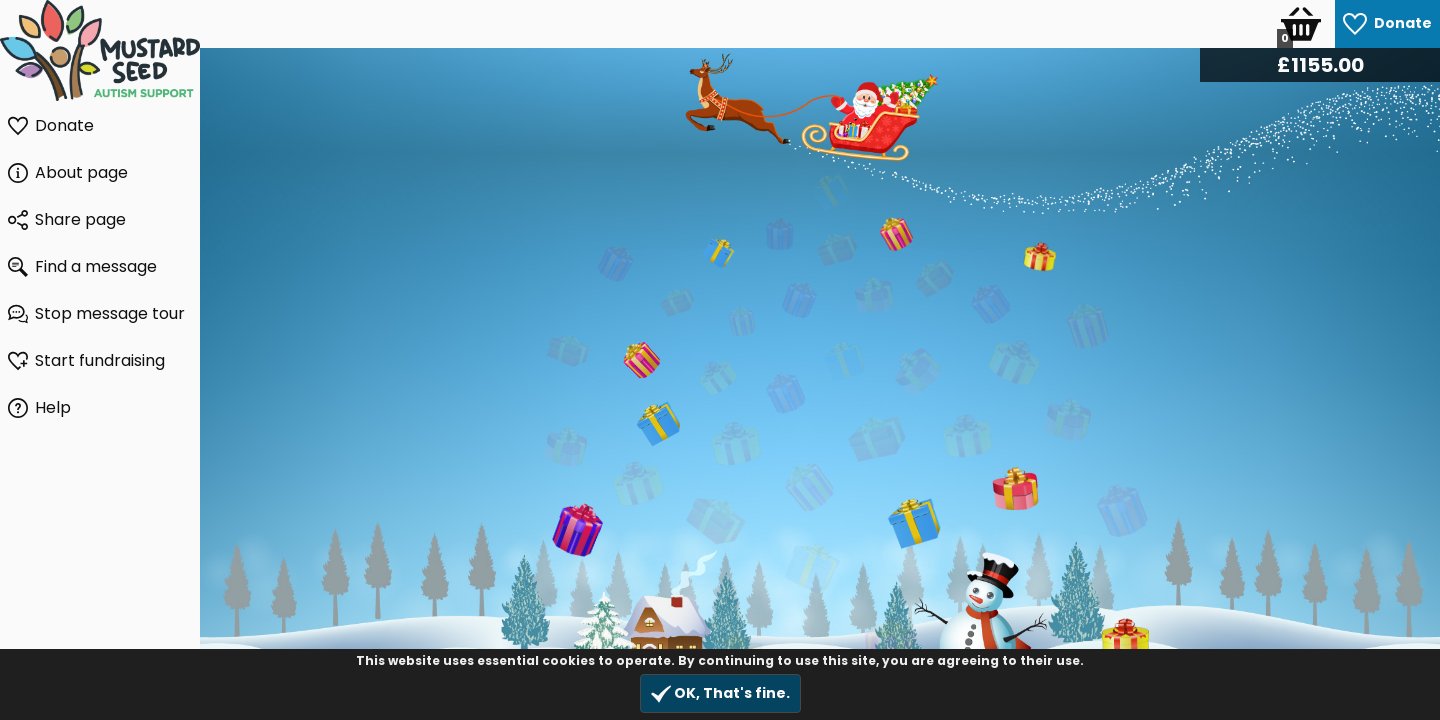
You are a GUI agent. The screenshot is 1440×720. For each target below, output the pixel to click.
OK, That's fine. (720, 693)
